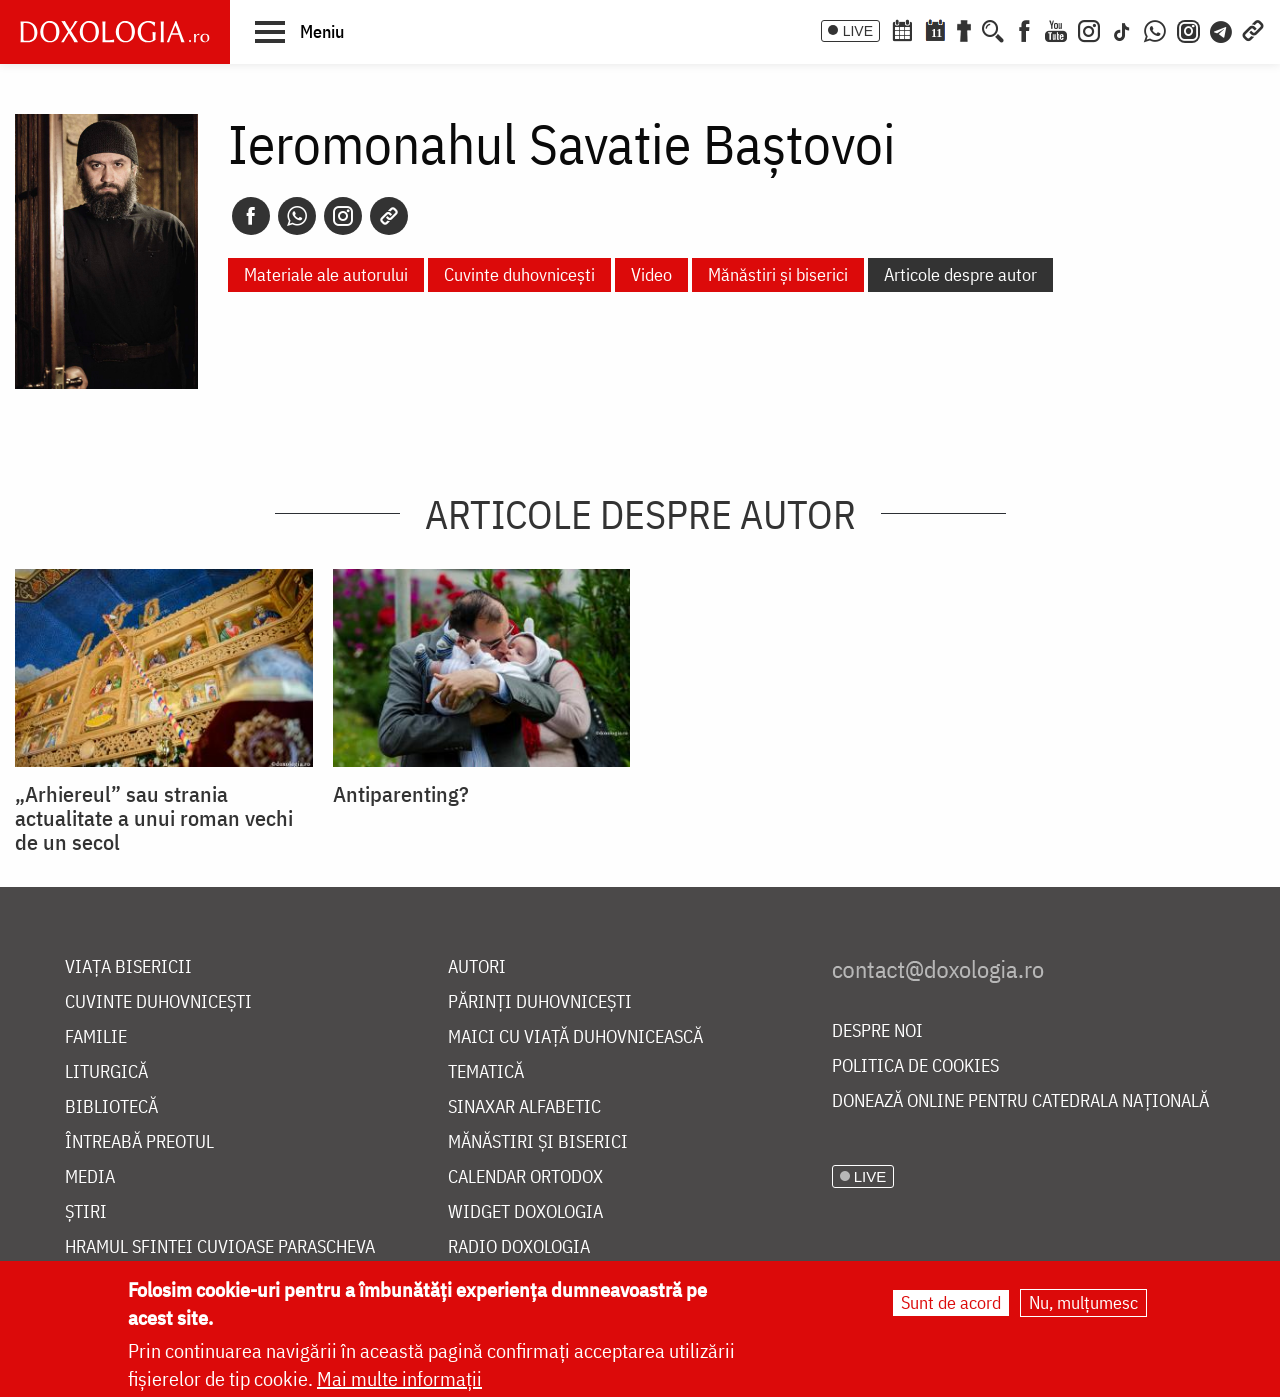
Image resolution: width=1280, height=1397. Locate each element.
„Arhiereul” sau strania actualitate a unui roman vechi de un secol (154, 818)
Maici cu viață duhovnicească (575, 1037)
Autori (477, 967)
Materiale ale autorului (326, 274)
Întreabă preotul (139, 1142)
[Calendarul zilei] (935, 29)
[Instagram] (1089, 29)
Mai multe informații (399, 1379)
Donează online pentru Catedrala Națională (1020, 1101)
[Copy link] (389, 216)
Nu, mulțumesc (1083, 1303)
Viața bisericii (128, 967)
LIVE (858, 31)
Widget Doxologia (525, 1212)
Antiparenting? (401, 794)
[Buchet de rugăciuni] (964, 29)
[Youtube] (1056, 29)
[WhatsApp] (1155, 29)
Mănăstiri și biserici (778, 274)
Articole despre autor (960, 274)
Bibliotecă (111, 1107)
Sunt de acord (951, 1303)
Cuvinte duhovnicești (519, 274)
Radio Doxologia (519, 1247)
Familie (96, 1037)
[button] (299, 31)
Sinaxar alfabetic (524, 1107)
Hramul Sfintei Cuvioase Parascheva (220, 1247)
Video (651, 274)
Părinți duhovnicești (540, 1002)
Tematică (486, 1072)
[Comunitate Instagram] (1188, 29)
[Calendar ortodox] (902, 29)
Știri (86, 1212)
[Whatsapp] (297, 216)
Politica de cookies (915, 1066)
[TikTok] (1122, 29)
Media (90, 1177)
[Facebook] (1024, 29)
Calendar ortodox (525, 1177)
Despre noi (877, 1031)
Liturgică (106, 1072)
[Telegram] (1222, 29)
